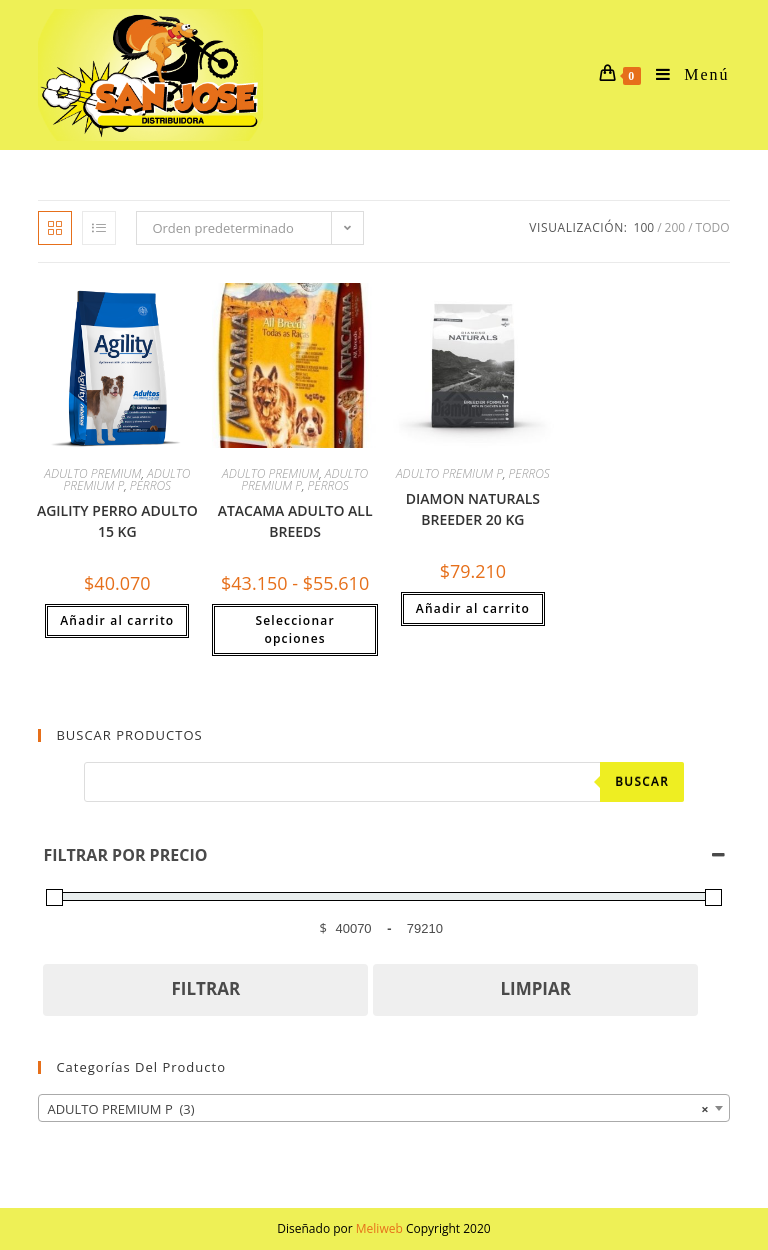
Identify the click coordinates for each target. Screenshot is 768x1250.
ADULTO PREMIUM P (449, 473)
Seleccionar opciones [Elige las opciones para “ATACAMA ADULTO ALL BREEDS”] (294, 629)
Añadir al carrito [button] (117, 620)
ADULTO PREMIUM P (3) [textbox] (377, 1109)
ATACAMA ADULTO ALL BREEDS (295, 521)
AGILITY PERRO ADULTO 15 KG (117, 521)
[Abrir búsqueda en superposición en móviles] (384, 782)
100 (644, 227)
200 (675, 227)
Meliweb (379, 1228)
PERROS (150, 485)
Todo (713, 227)
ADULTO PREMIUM (92, 473)
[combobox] (383, 1108)
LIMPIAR (535, 988)
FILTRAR (206, 988)
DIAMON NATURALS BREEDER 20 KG (473, 509)
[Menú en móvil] (685, 75)
